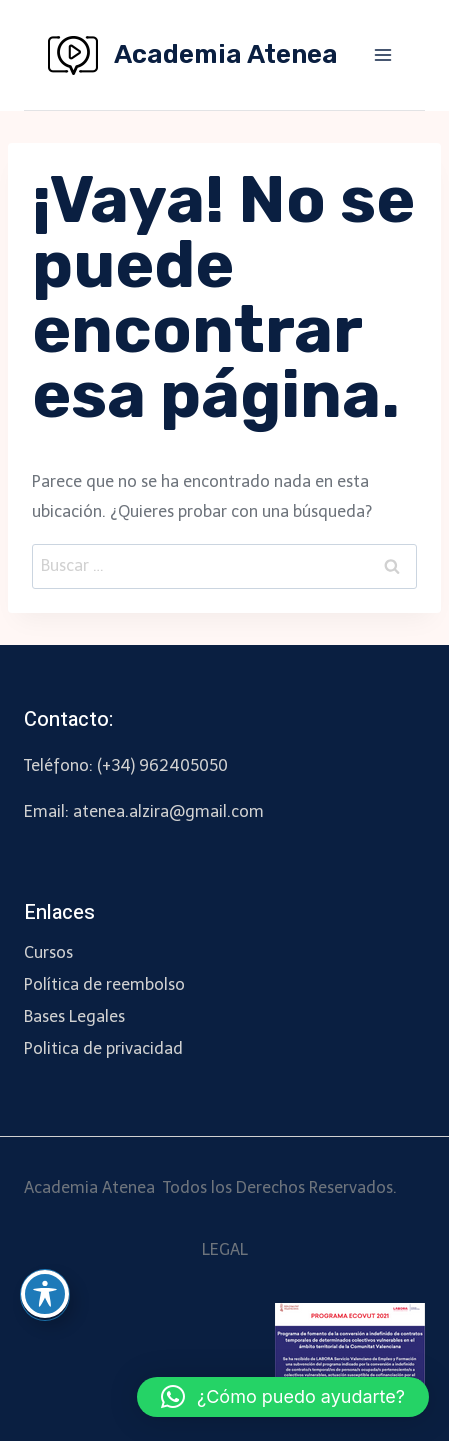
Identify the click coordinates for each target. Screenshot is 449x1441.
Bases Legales (74, 1016)
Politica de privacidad (103, 1048)
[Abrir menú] (382, 54)
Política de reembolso (104, 984)
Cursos (48, 952)
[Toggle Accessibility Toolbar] (45, 1294)
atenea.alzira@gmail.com (168, 811)
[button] (283, 1397)
